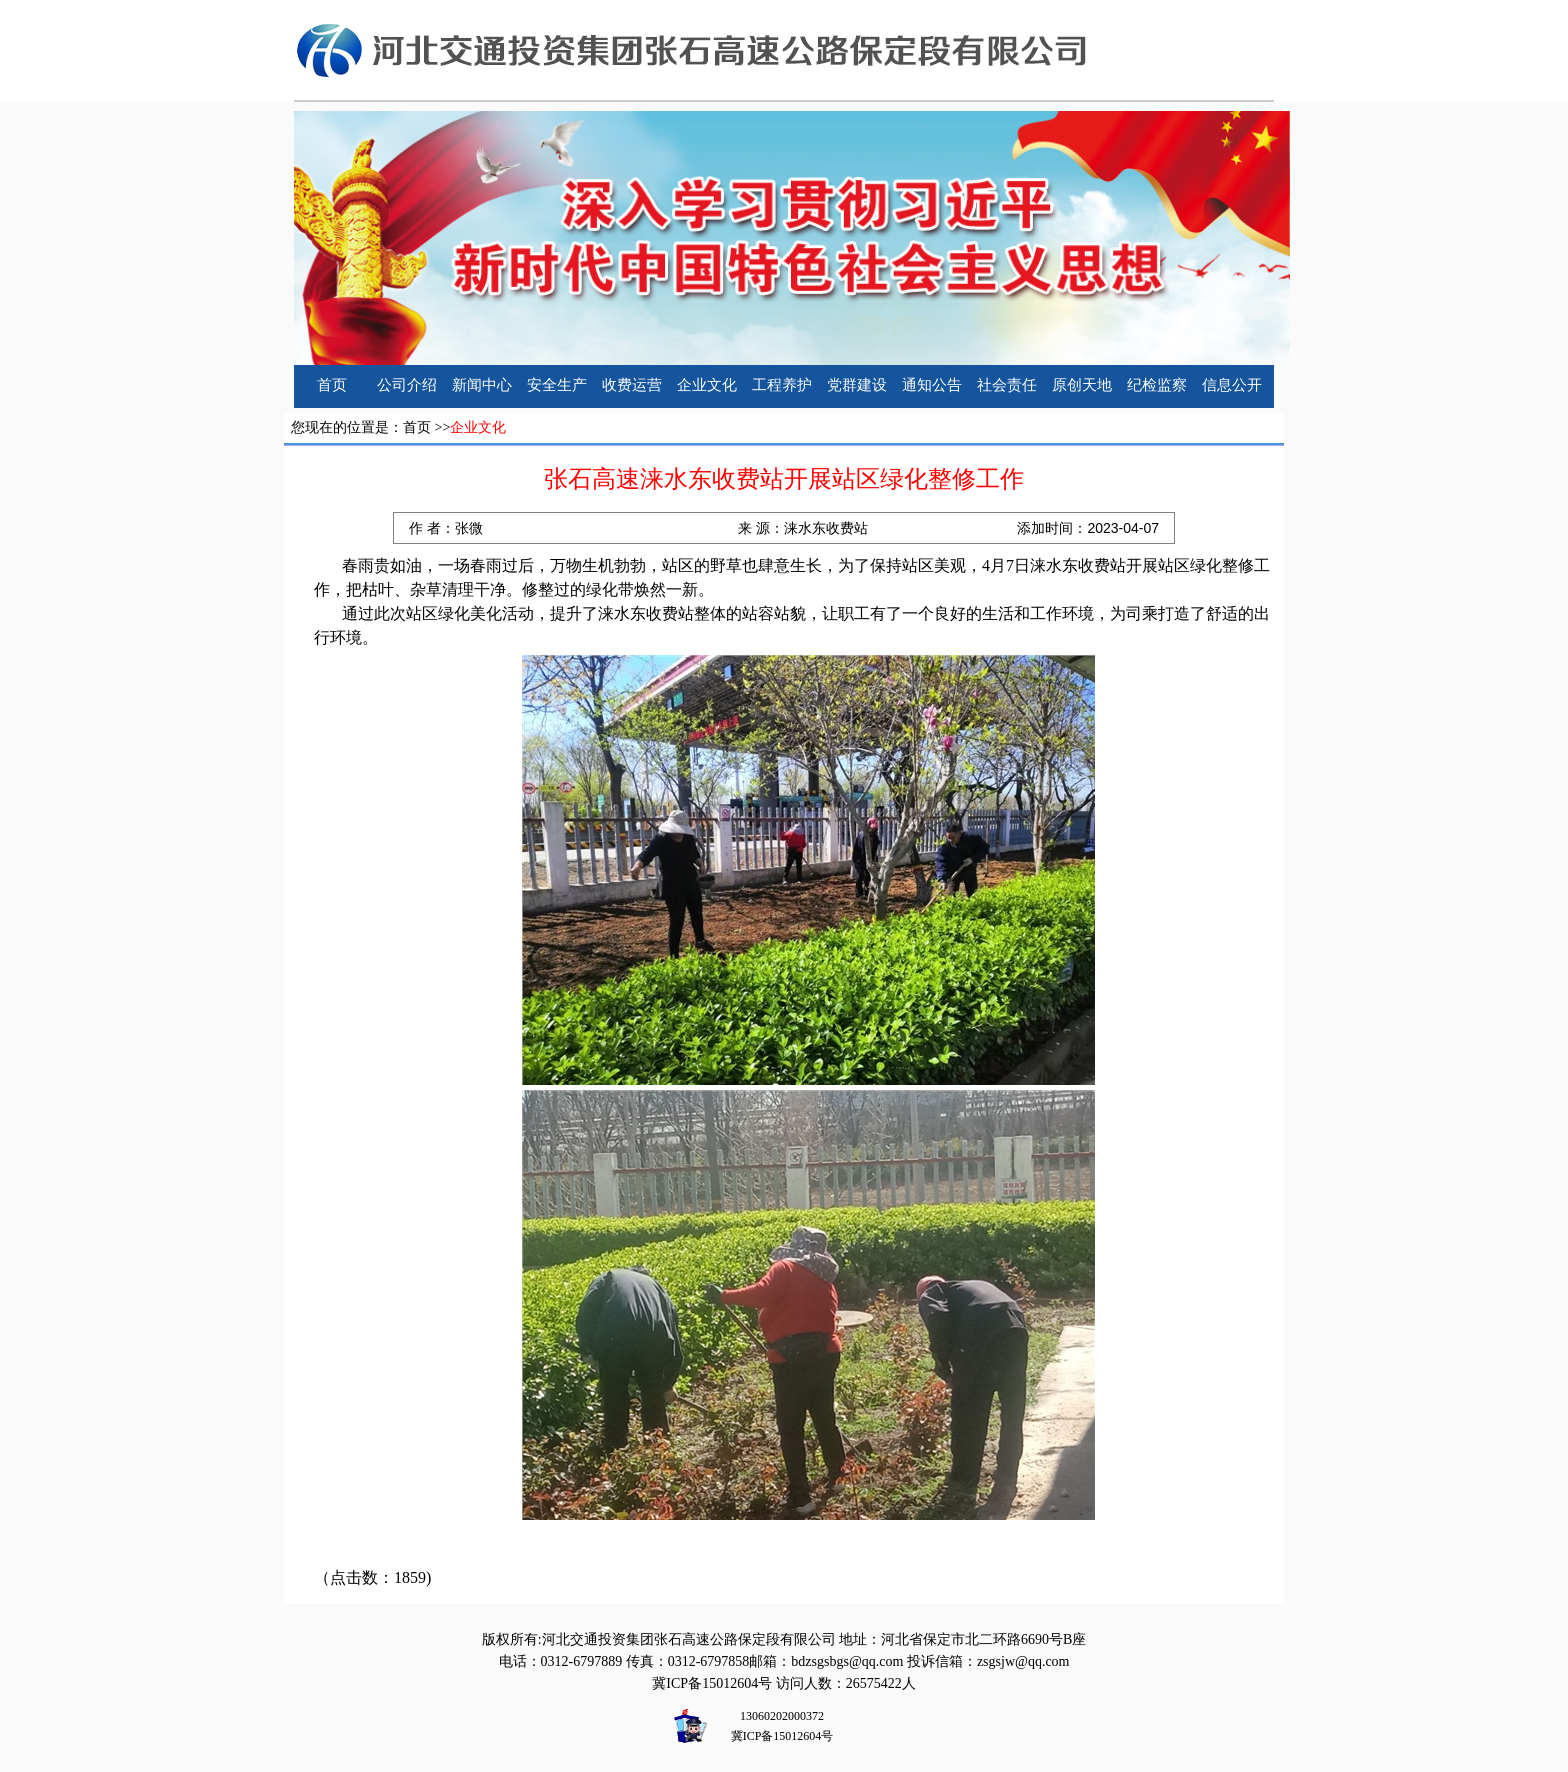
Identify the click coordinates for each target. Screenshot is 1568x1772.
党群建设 (857, 385)
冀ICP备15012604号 (712, 1683)
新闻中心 (482, 385)
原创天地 (1082, 385)
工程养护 (782, 385)
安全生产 (557, 385)
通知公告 (932, 385)
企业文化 (707, 385)
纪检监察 (1157, 385)
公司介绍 (407, 385)
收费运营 (632, 385)
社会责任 (1007, 385)
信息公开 (1232, 385)
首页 (332, 385)
